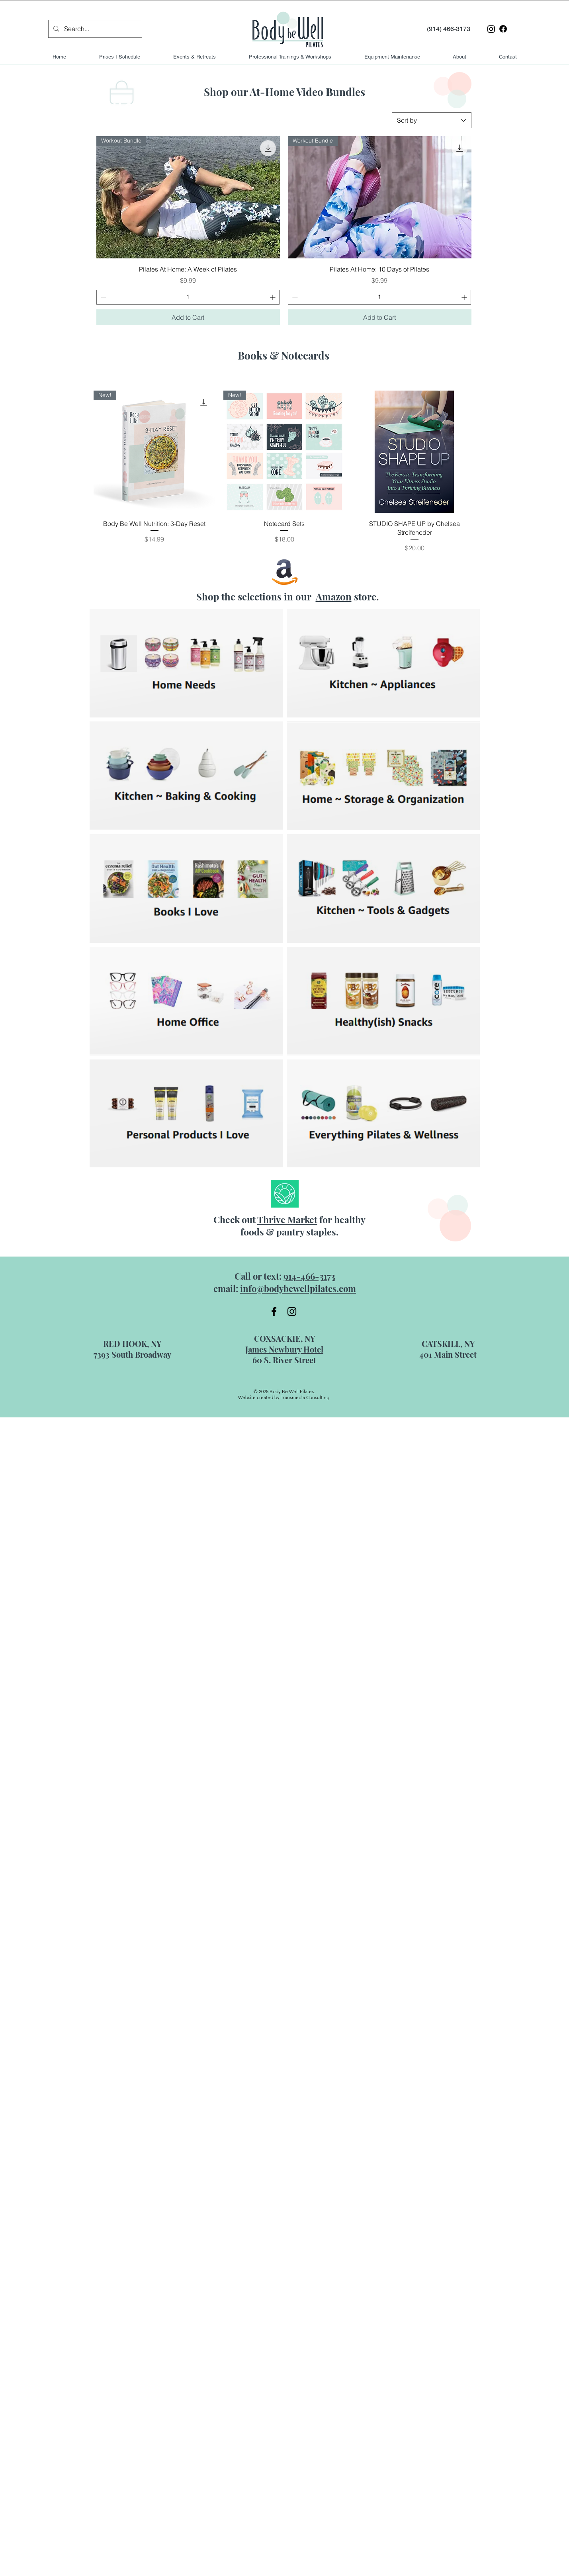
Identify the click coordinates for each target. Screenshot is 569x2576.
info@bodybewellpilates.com (298, 1288)
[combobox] (431, 120)
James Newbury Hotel (284, 1349)
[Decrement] (103, 297)
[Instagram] (491, 29)
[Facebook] (503, 29)
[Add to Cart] (188, 317)
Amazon (334, 596)
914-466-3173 (309, 1276)
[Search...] (94, 28)
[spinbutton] (188, 297)
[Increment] (273, 297)
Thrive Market (287, 1219)
